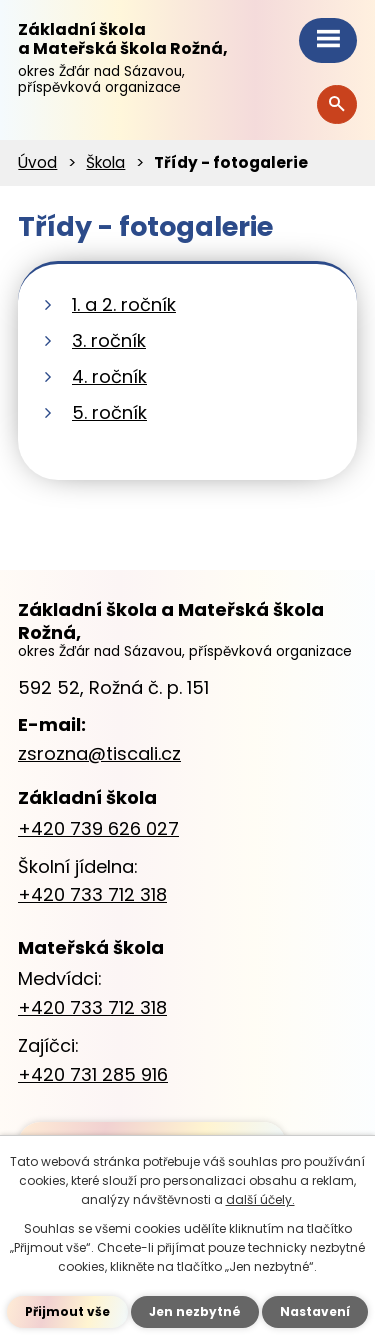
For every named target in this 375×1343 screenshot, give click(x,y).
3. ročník (109, 340)
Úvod (37, 162)
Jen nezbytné (195, 1311)
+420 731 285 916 (93, 1074)
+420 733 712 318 (92, 894)
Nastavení (315, 1311)
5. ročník (109, 412)
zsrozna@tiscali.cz (99, 753)
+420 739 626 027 (98, 828)
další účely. (260, 1199)
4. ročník (109, 376)
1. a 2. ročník (124, 304)
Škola (105, 162)
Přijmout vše (67, 1311)
